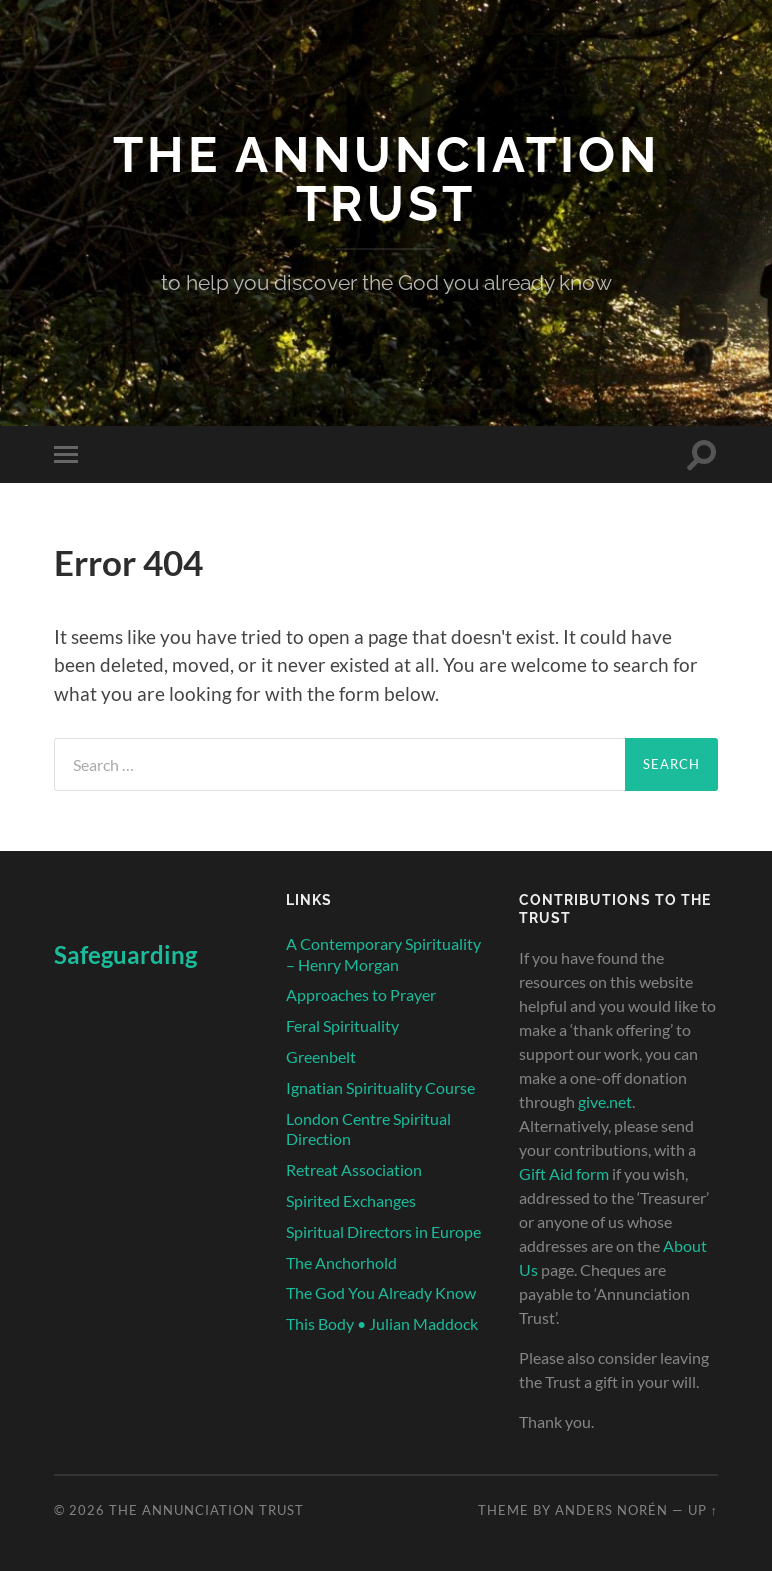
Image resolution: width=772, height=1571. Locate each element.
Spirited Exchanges (351, 1200)
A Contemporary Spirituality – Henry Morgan (383, 954)
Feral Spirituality (342, 1025)
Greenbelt (321, 1056)
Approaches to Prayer (361, 994)
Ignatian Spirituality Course (380, 1087)
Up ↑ (703, 1510)
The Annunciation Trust (386, 179)
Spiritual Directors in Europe (383, 1231)
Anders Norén (611, 1510)
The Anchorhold (341, 1262)
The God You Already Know (381, 1292)
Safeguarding (125, 954)
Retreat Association (354, 1169)
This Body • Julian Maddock (382, 1323)
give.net (605, 1101)
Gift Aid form (564, 1173)
